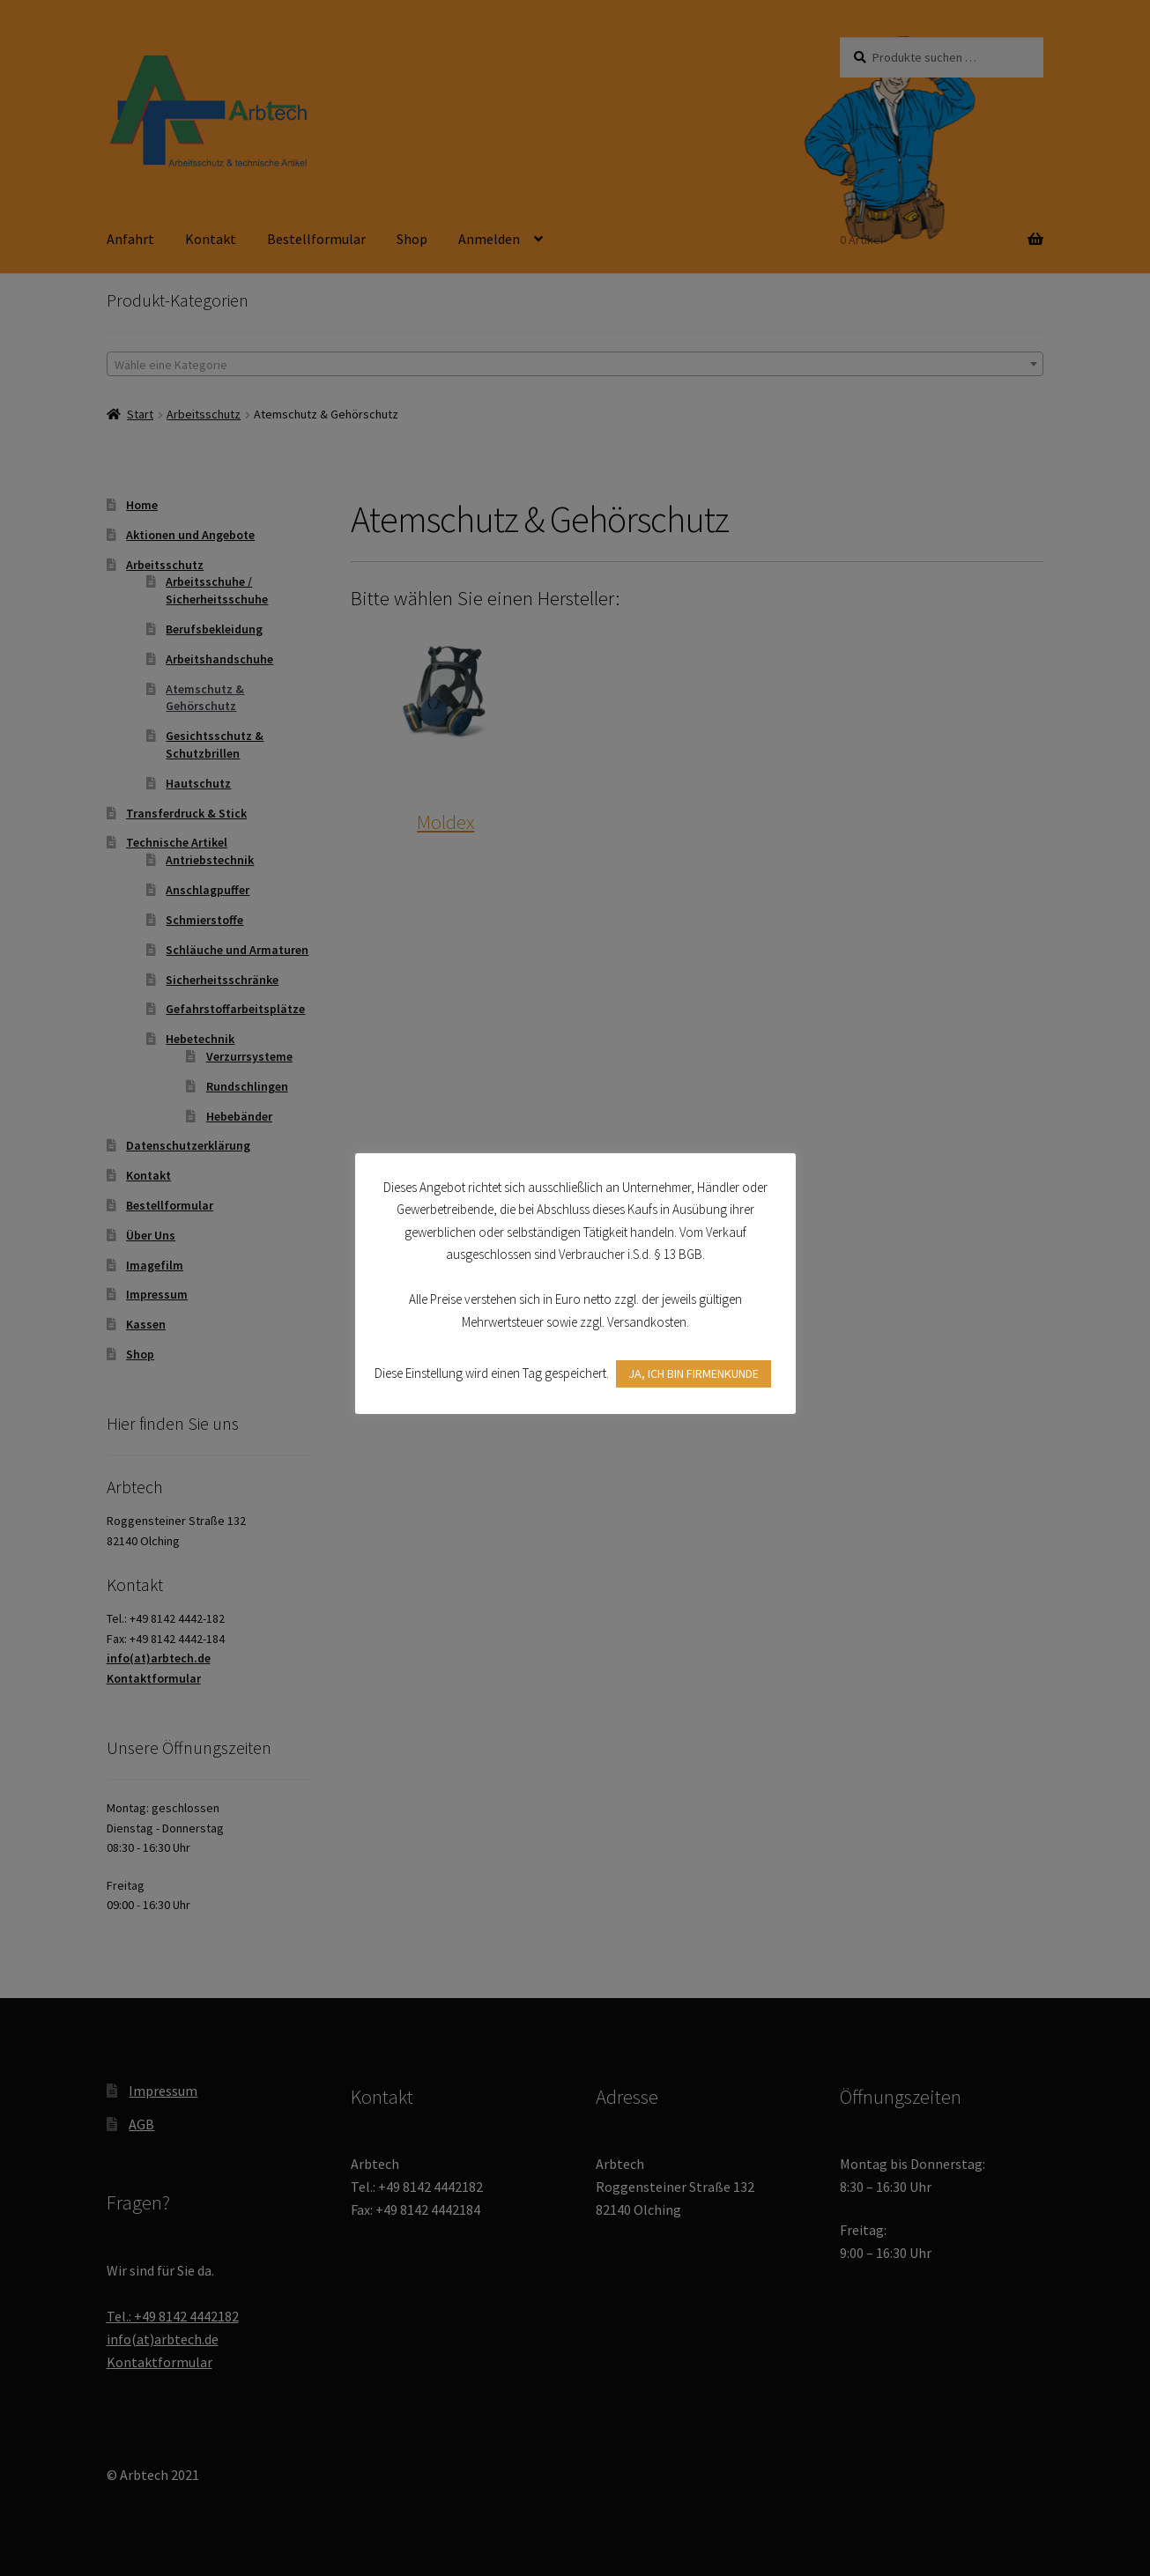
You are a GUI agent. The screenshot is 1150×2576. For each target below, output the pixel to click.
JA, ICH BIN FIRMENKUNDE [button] (693, 1373)
